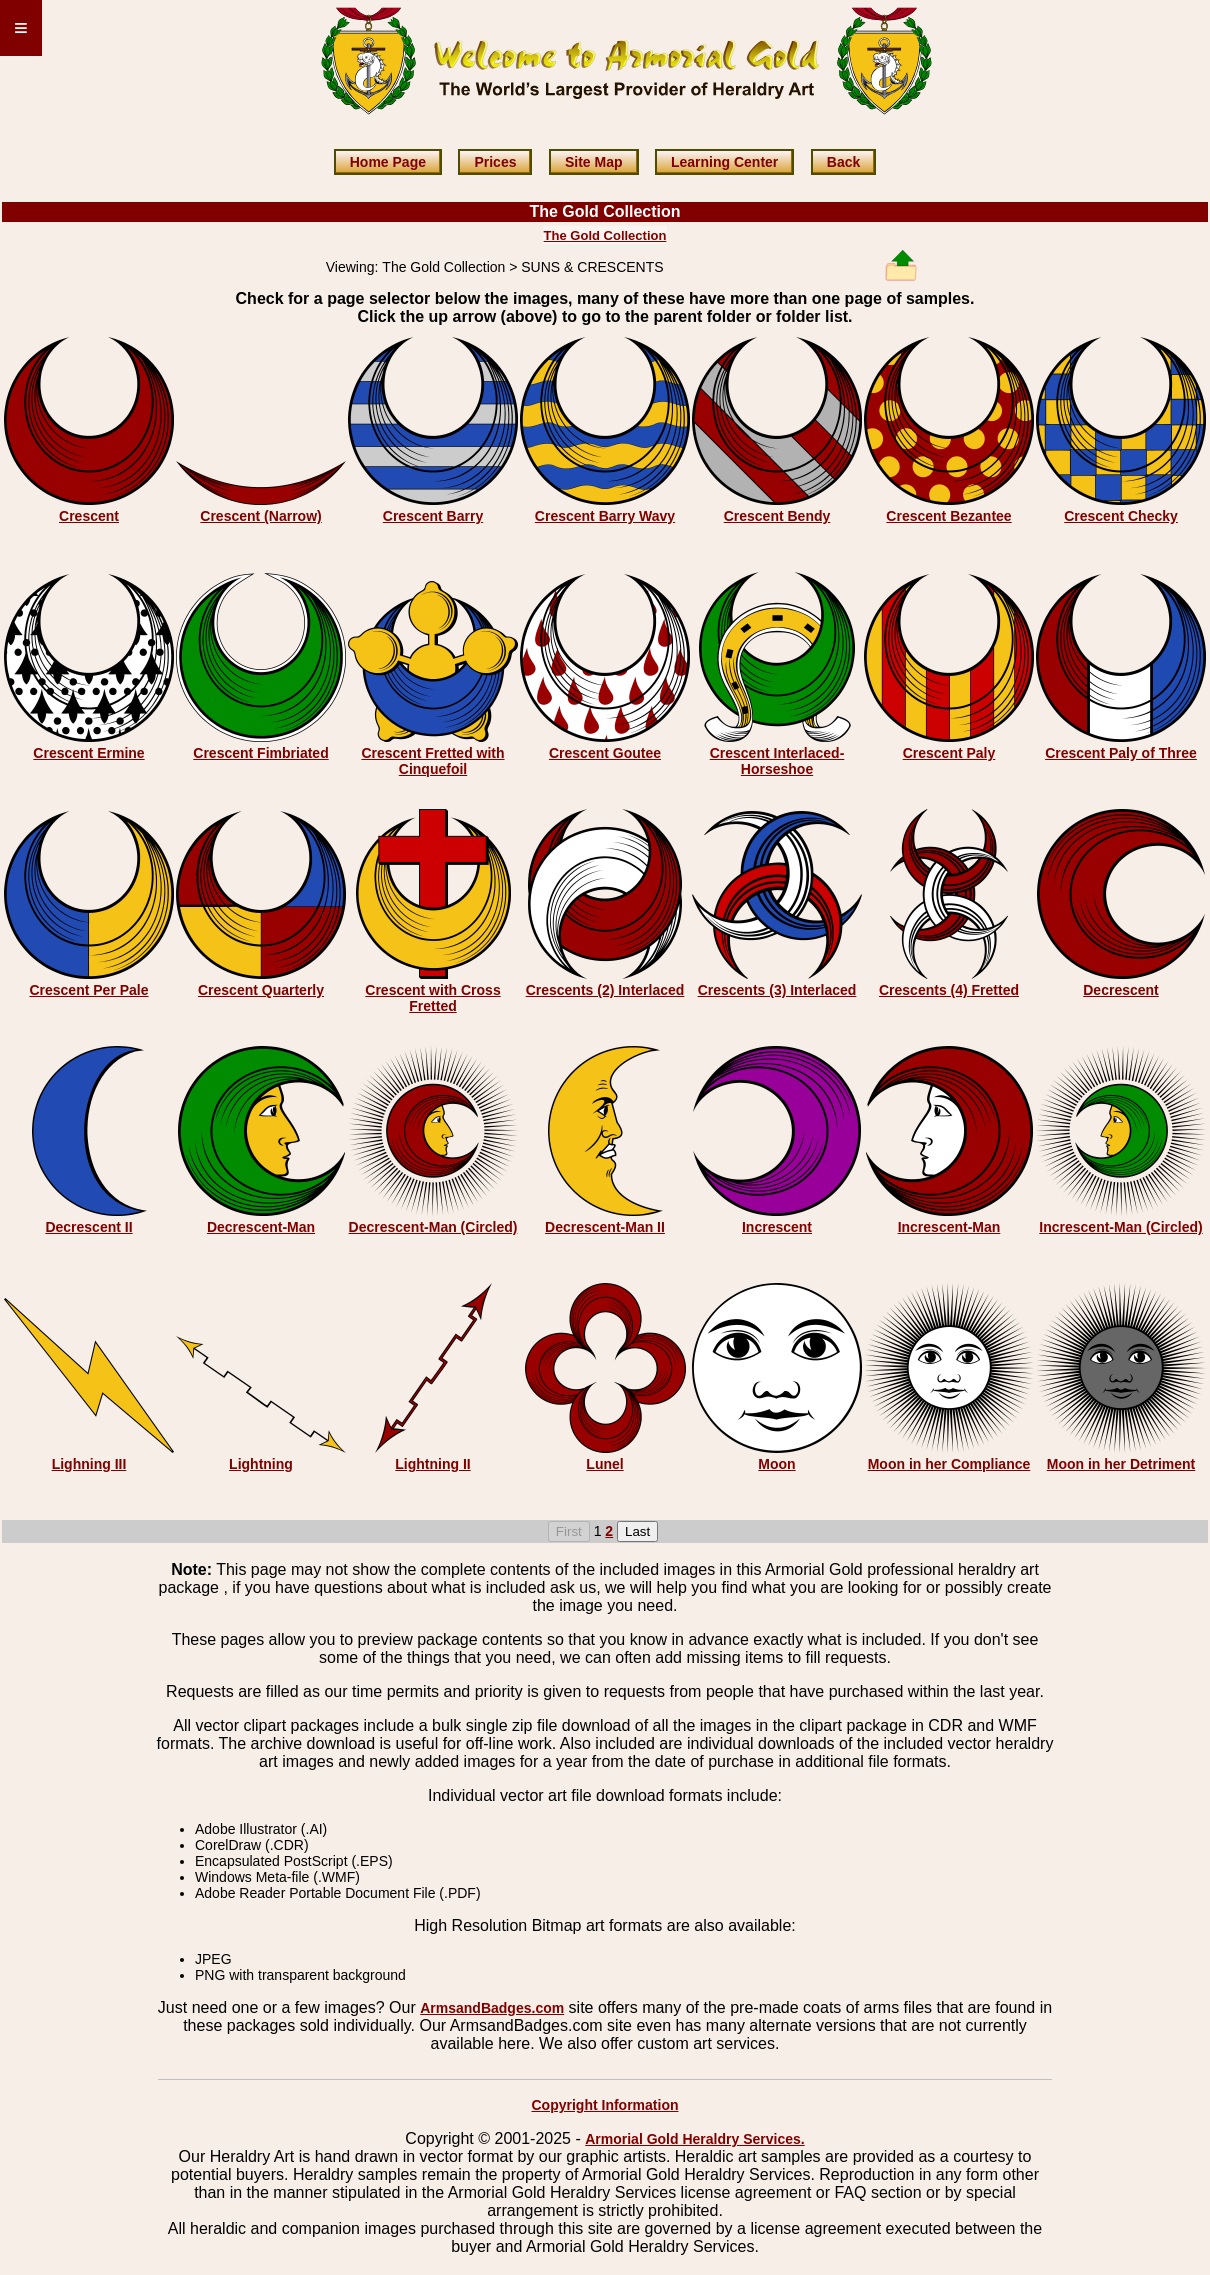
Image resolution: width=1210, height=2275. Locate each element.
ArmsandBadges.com (492, 2008)
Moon (776, 1464)
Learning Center (724, 162)
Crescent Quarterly (261, 990)
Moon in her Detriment (1121, 1464)
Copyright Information (605, 2105)
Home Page (388, 162)
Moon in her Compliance (949, 1464)
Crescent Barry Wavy (605, 516)
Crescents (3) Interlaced (777, 990)
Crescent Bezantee (948, 516)
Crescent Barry (433, 516)
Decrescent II (88, 1227)
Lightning (261, 1464)
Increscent (777, 1227)
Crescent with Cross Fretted (432, 998)
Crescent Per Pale (88, 990)
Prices (495, 162)
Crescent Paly (949, 753)
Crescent (89, 516)
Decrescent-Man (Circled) (433, 1227)
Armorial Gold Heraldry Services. (694, 2139)
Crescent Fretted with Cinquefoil (432, 761)
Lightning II (432, 1464)
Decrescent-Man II (605, 1227)
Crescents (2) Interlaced (605, 990)
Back (843, 162)
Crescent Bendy (777, 516)
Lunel (604, 1464)
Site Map (594, 162)
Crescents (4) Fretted (949, 990)
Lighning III (89, 1464)
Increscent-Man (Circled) (1120, 1227)
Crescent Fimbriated (260, 753)
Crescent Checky (1121, 516)
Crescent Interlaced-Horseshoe (777, 761)
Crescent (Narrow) (260, 516)
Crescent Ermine (88, 753)
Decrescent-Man (261, 1227)
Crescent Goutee (605, 753)
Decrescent (1121, 990)
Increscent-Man (949, 1227)
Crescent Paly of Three (1121, 753)
